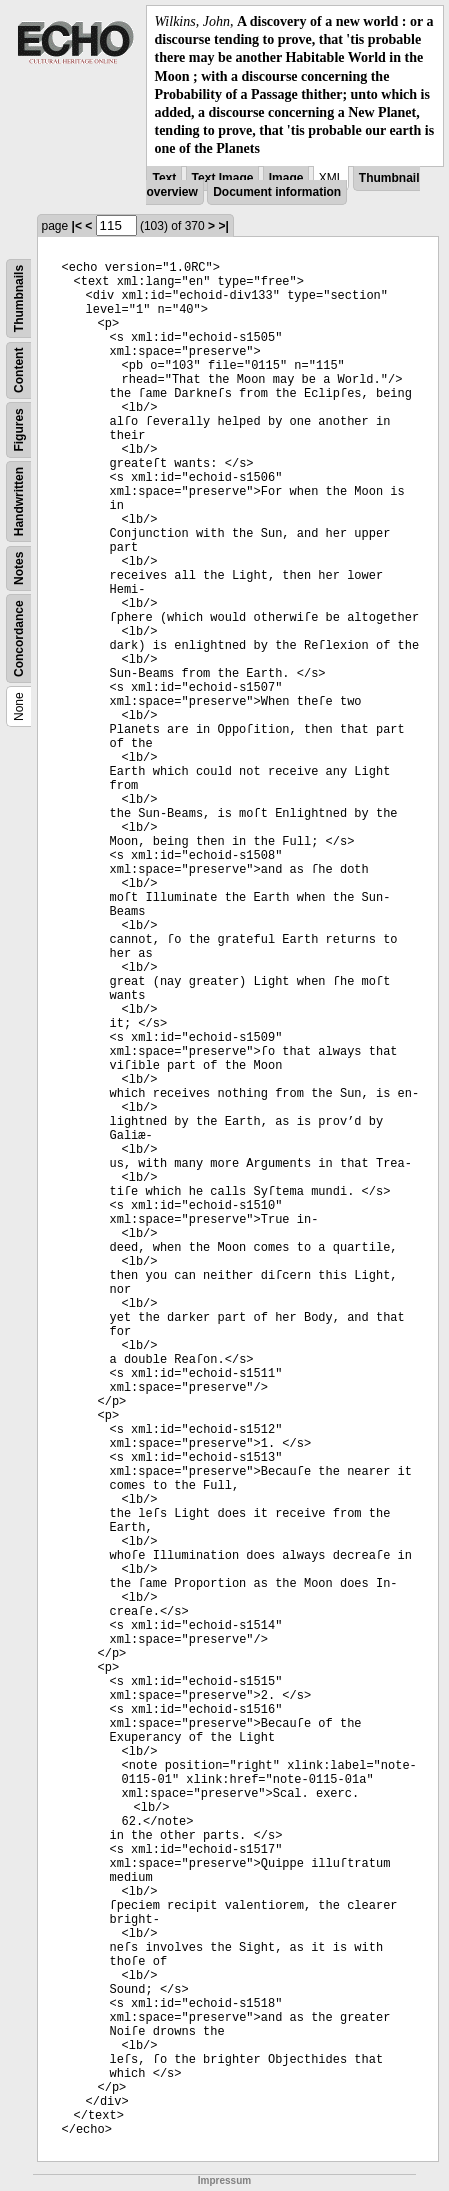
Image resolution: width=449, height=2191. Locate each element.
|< (77, 226)
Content (19, 369)
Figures (19, 429)
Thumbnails (19, 297)
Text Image (223, 178)
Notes (19, 567)
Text (164, 178)
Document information (277, 192)
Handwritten (19, 500)
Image (286, 178)
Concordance (19, 638)
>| (223, 226)
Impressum (224, 2180)
